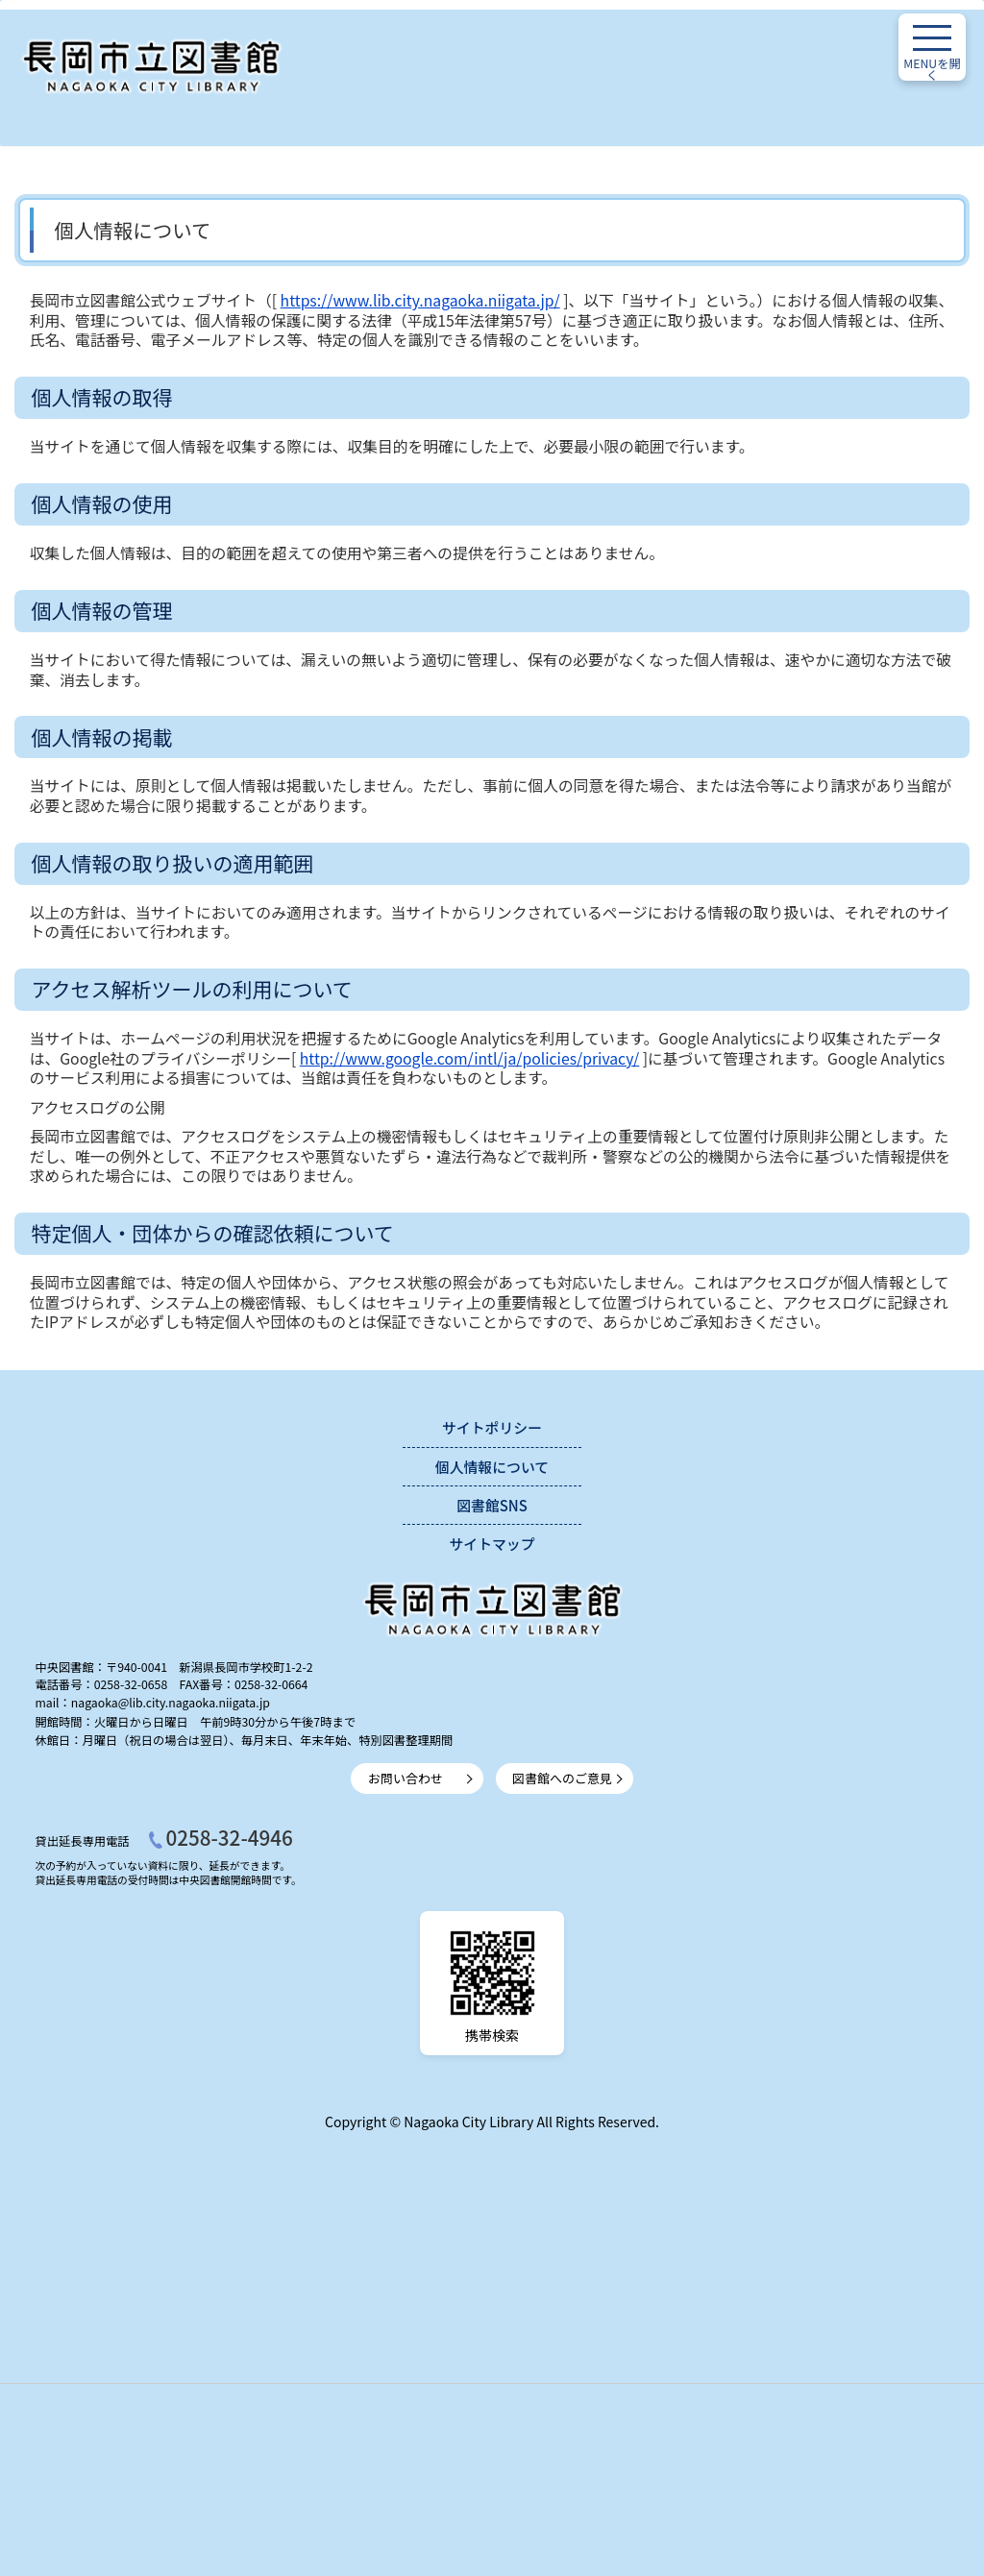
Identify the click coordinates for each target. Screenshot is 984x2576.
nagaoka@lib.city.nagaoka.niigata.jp (170, 1702)
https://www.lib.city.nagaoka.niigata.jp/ (420, 300)
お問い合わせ (405, 1778)
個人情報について (492, 1467)
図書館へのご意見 (562, 1778)
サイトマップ (491, 1543)
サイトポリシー (492, 1427)
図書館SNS (492, 1505)
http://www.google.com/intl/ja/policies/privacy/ (469, 1058)
